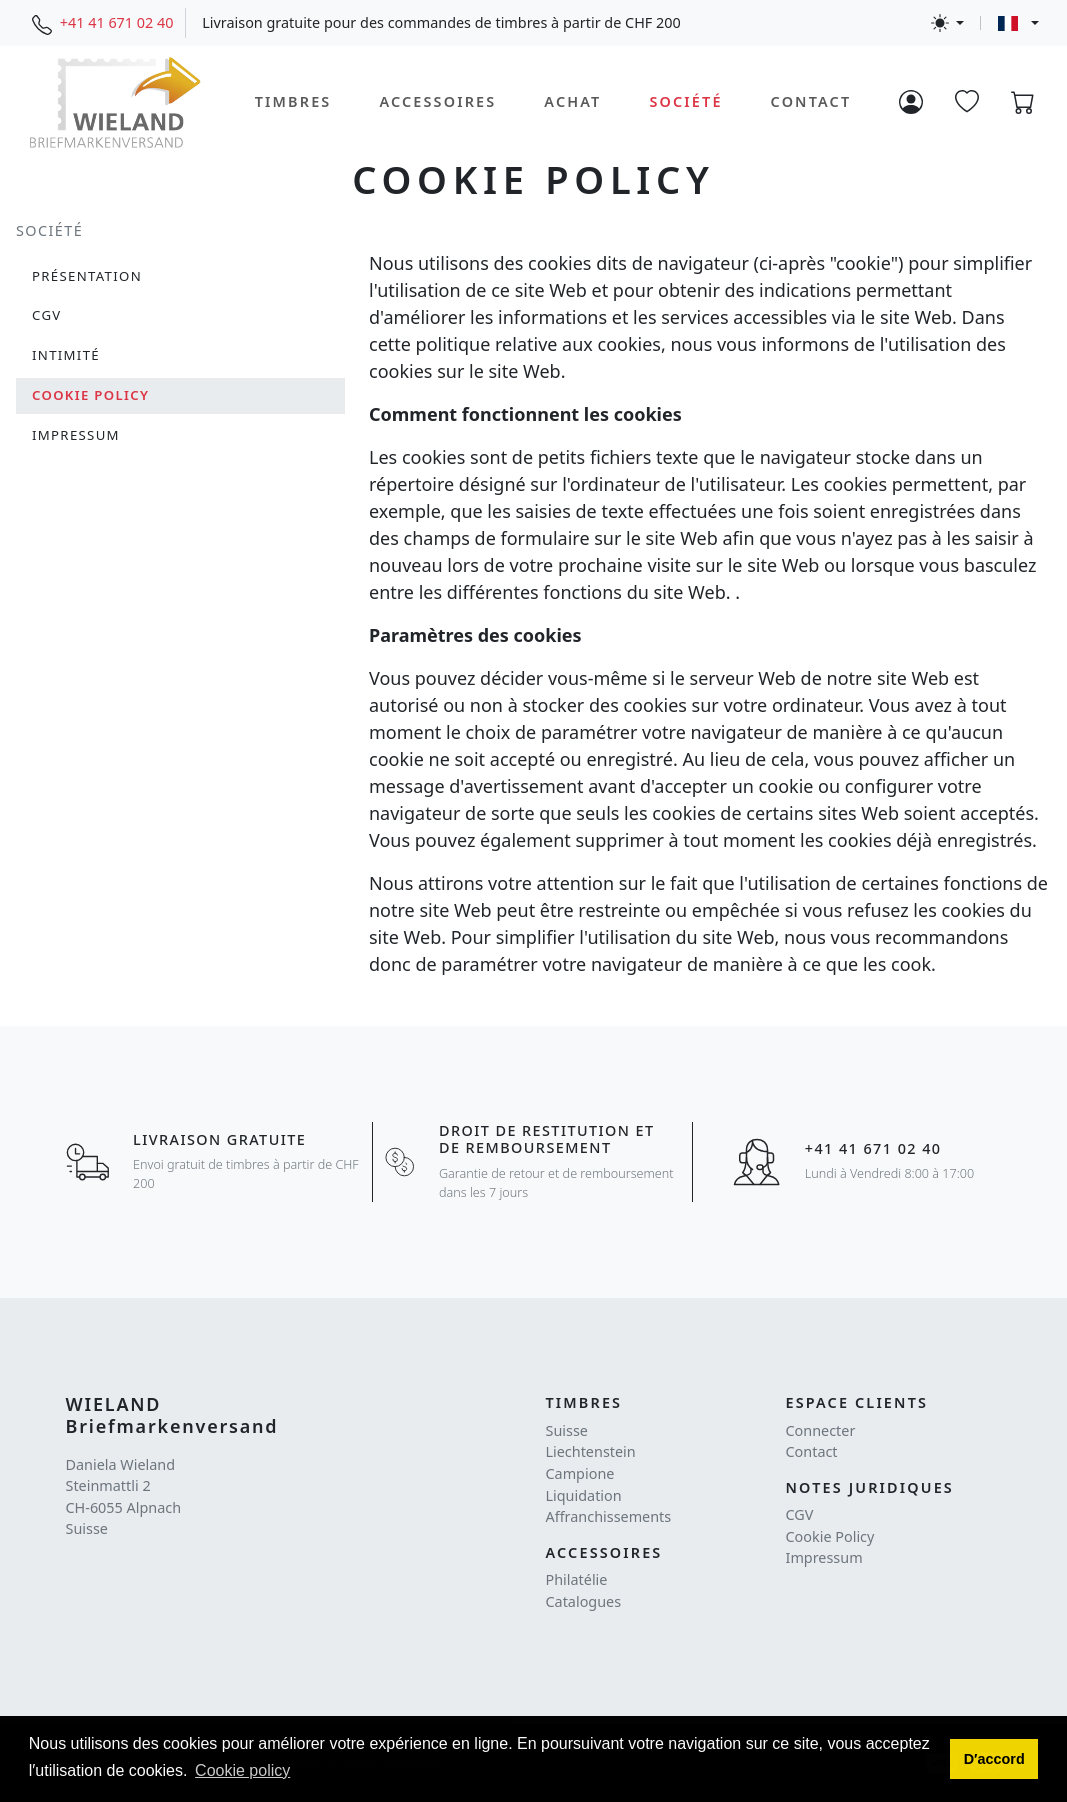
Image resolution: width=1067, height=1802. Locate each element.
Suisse (567, 1430)
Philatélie (577, 1579)
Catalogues (584, 1601)
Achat (572, 101)
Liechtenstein (591, 1451)
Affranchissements (609, 1516)
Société (685, 101)
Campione (580, 1473)
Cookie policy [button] (242, 1770)
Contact (811, 101)
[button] (994, 1759)
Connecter (821, 1430)
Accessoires (437, 101)
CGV (800, 1514)
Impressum (824, 1557)
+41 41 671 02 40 (117, 22)
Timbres (293, 101)
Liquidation (584, 1495)
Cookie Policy (830, 1536)
